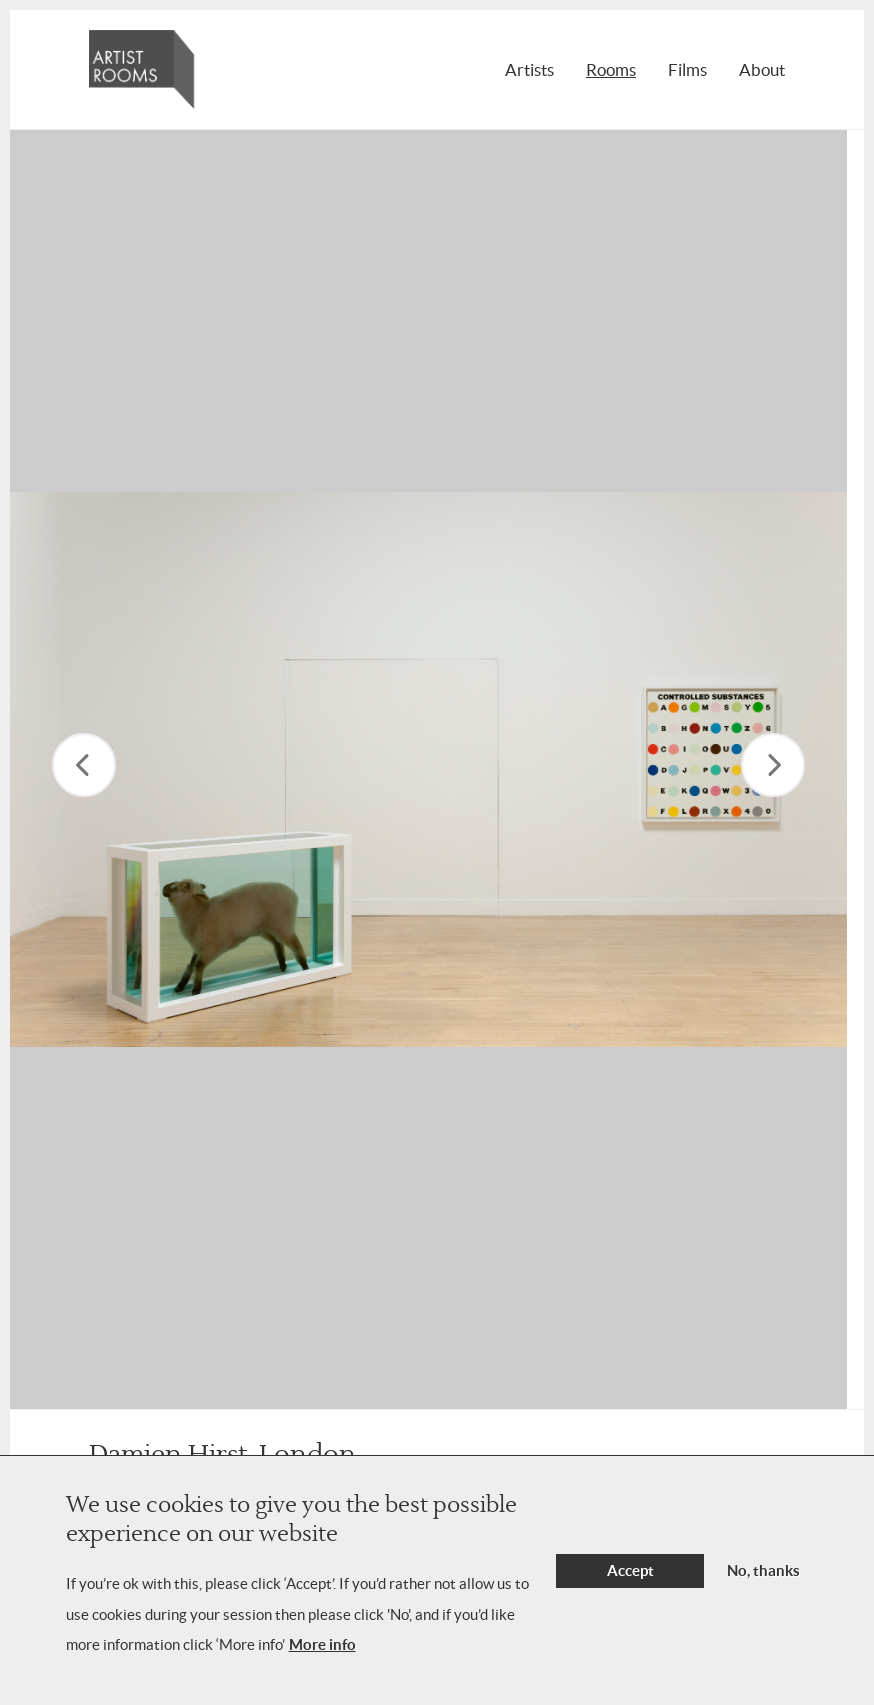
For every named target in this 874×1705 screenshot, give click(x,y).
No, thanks (763, 1570)
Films (687, 69)
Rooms (611, 69)
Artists (529, 69)
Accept (630, 1570)
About (762, 69)
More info (322, 1644)
